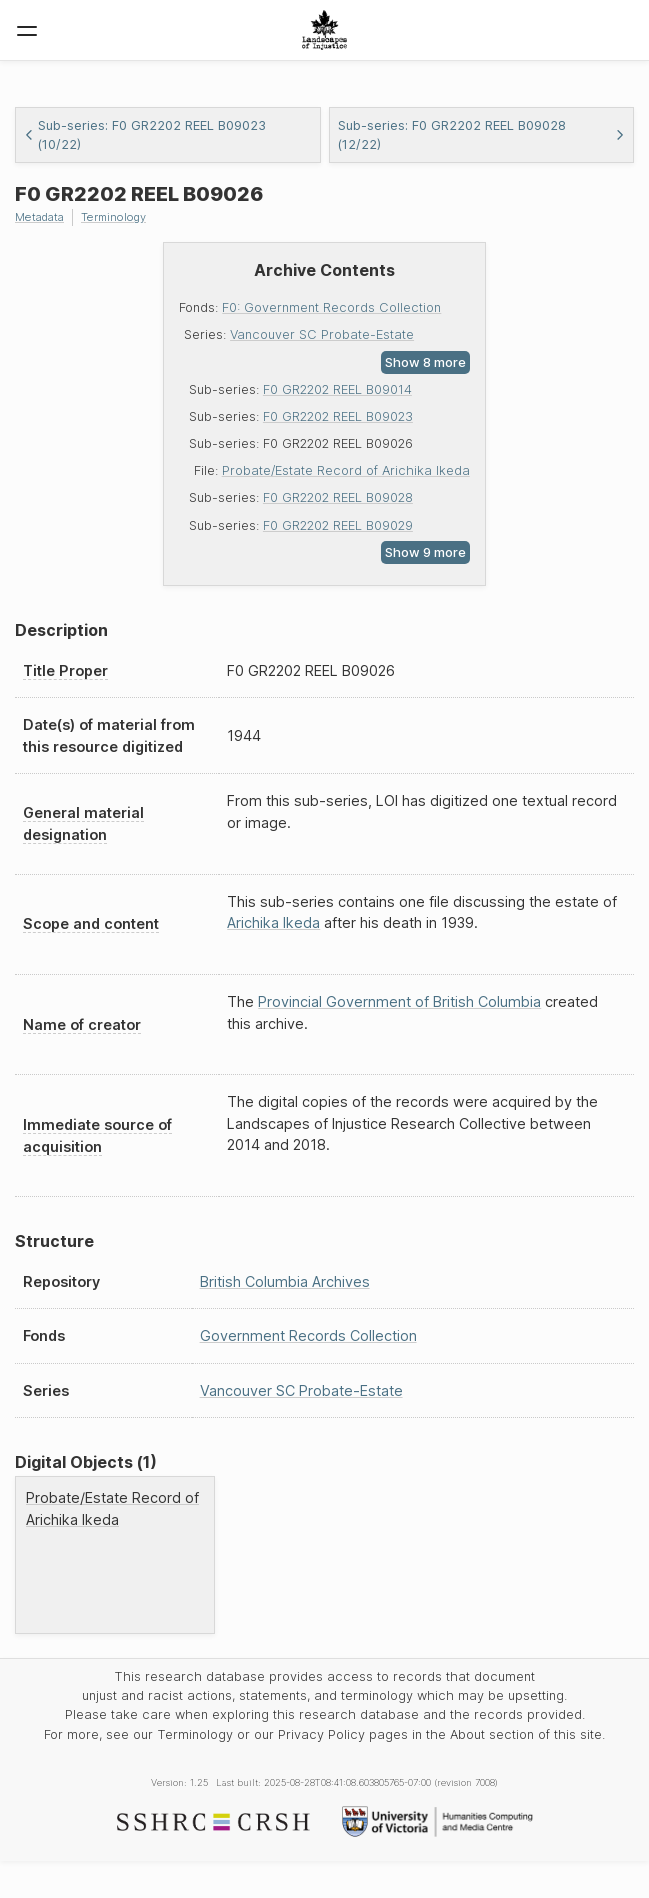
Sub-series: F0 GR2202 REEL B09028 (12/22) (482, 135)
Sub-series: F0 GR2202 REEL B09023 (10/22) (145, 135)
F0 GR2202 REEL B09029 (338, 525)
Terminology (113, 217)
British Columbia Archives (285, 1281)
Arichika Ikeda (273, 922)
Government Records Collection (308, 1335)
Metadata (39, 217)
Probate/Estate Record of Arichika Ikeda (346, 470)
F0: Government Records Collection (331, 307)
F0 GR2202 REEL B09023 (338, 416)
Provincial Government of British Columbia (399, 1001)
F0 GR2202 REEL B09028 (338, 497)
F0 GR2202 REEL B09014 (337, 389)
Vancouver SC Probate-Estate (322, 334)
